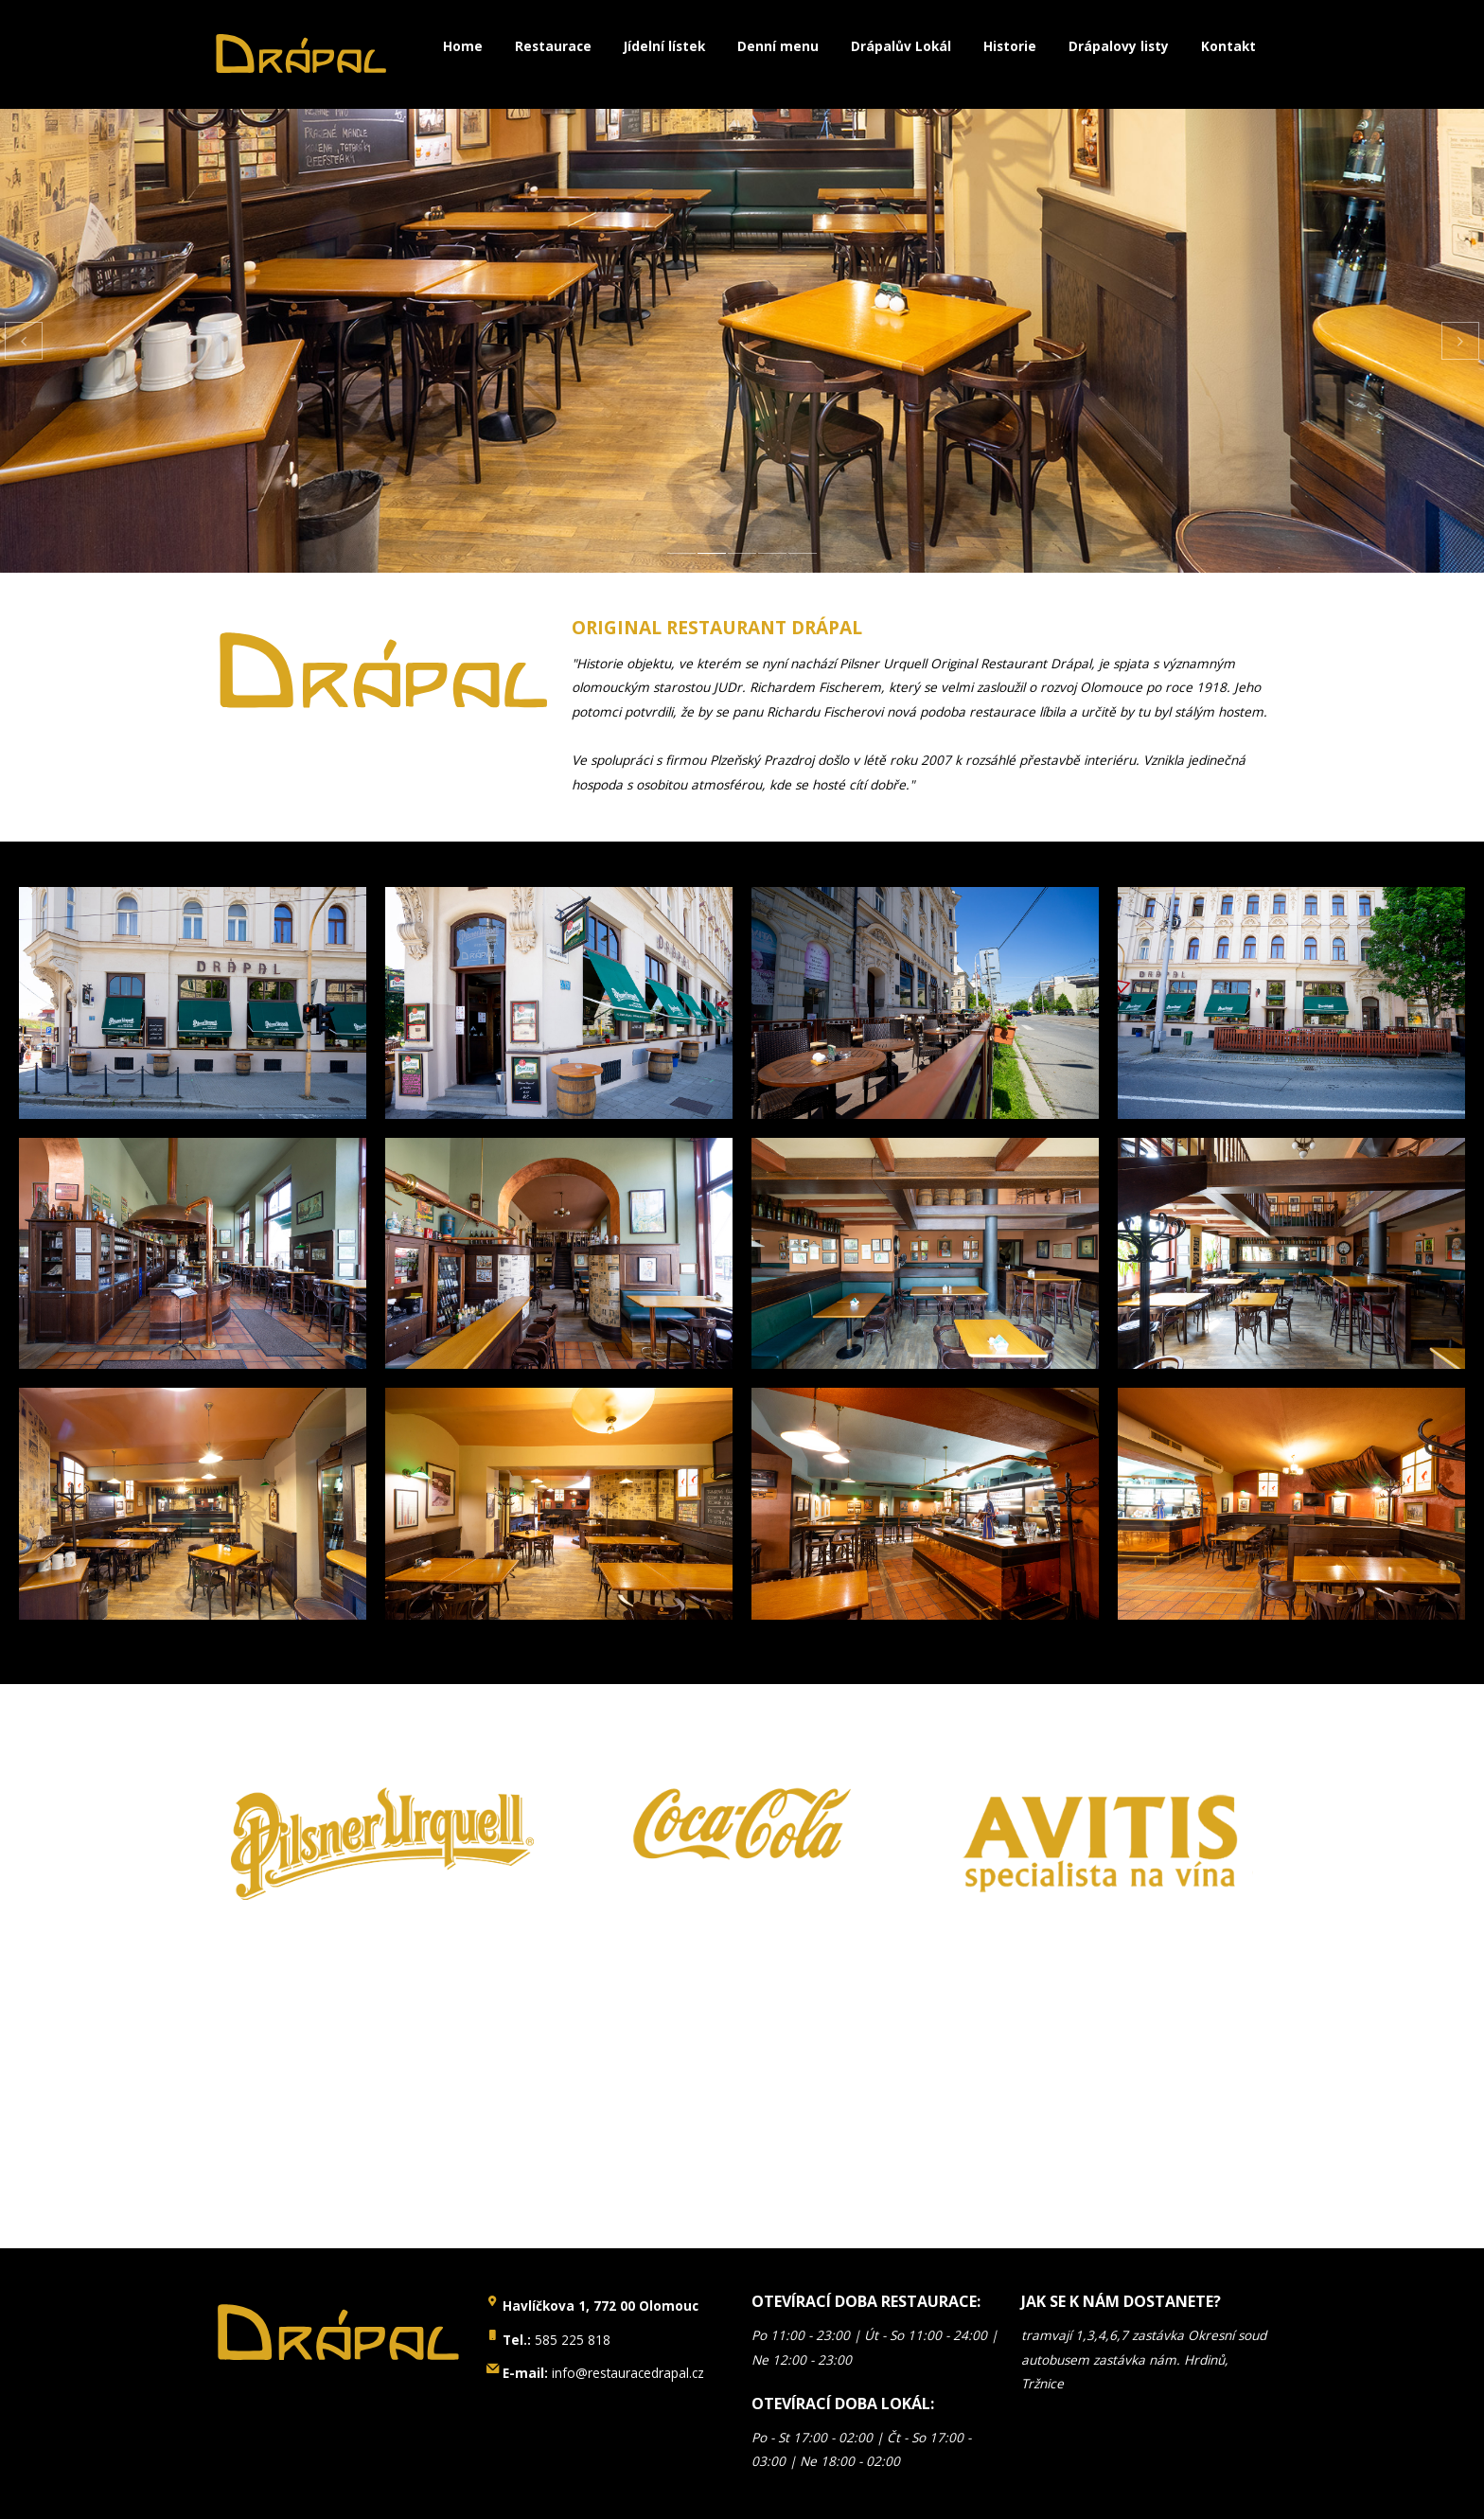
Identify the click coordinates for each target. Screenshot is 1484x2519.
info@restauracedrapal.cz (603, 2373)
